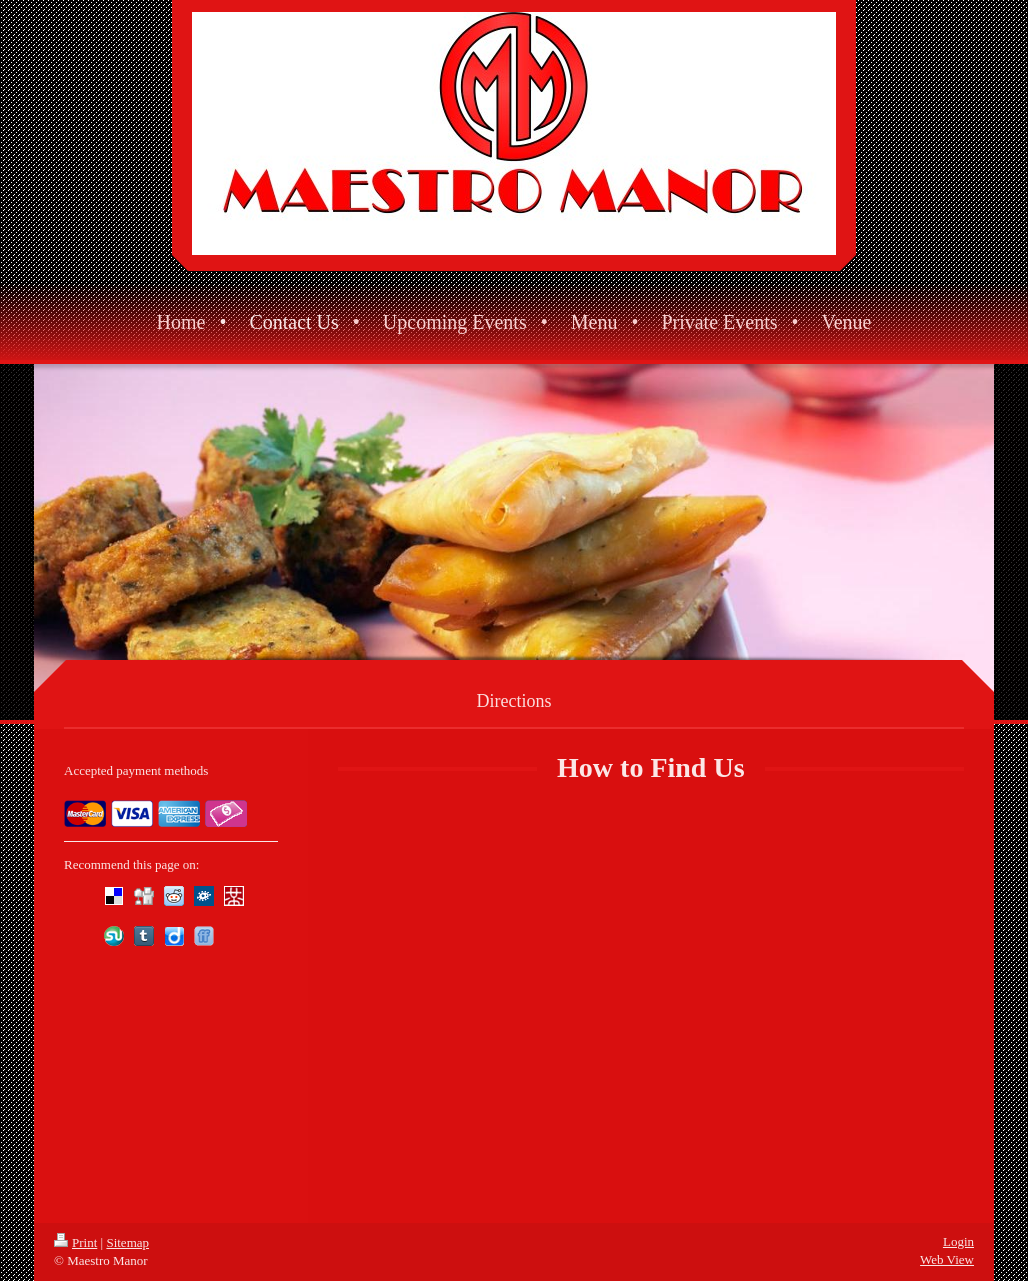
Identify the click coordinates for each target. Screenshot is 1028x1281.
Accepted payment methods (136, 770)
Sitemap (127, 1242)
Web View (947, 1259)
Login (958, 1241)
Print (75, 1242)
